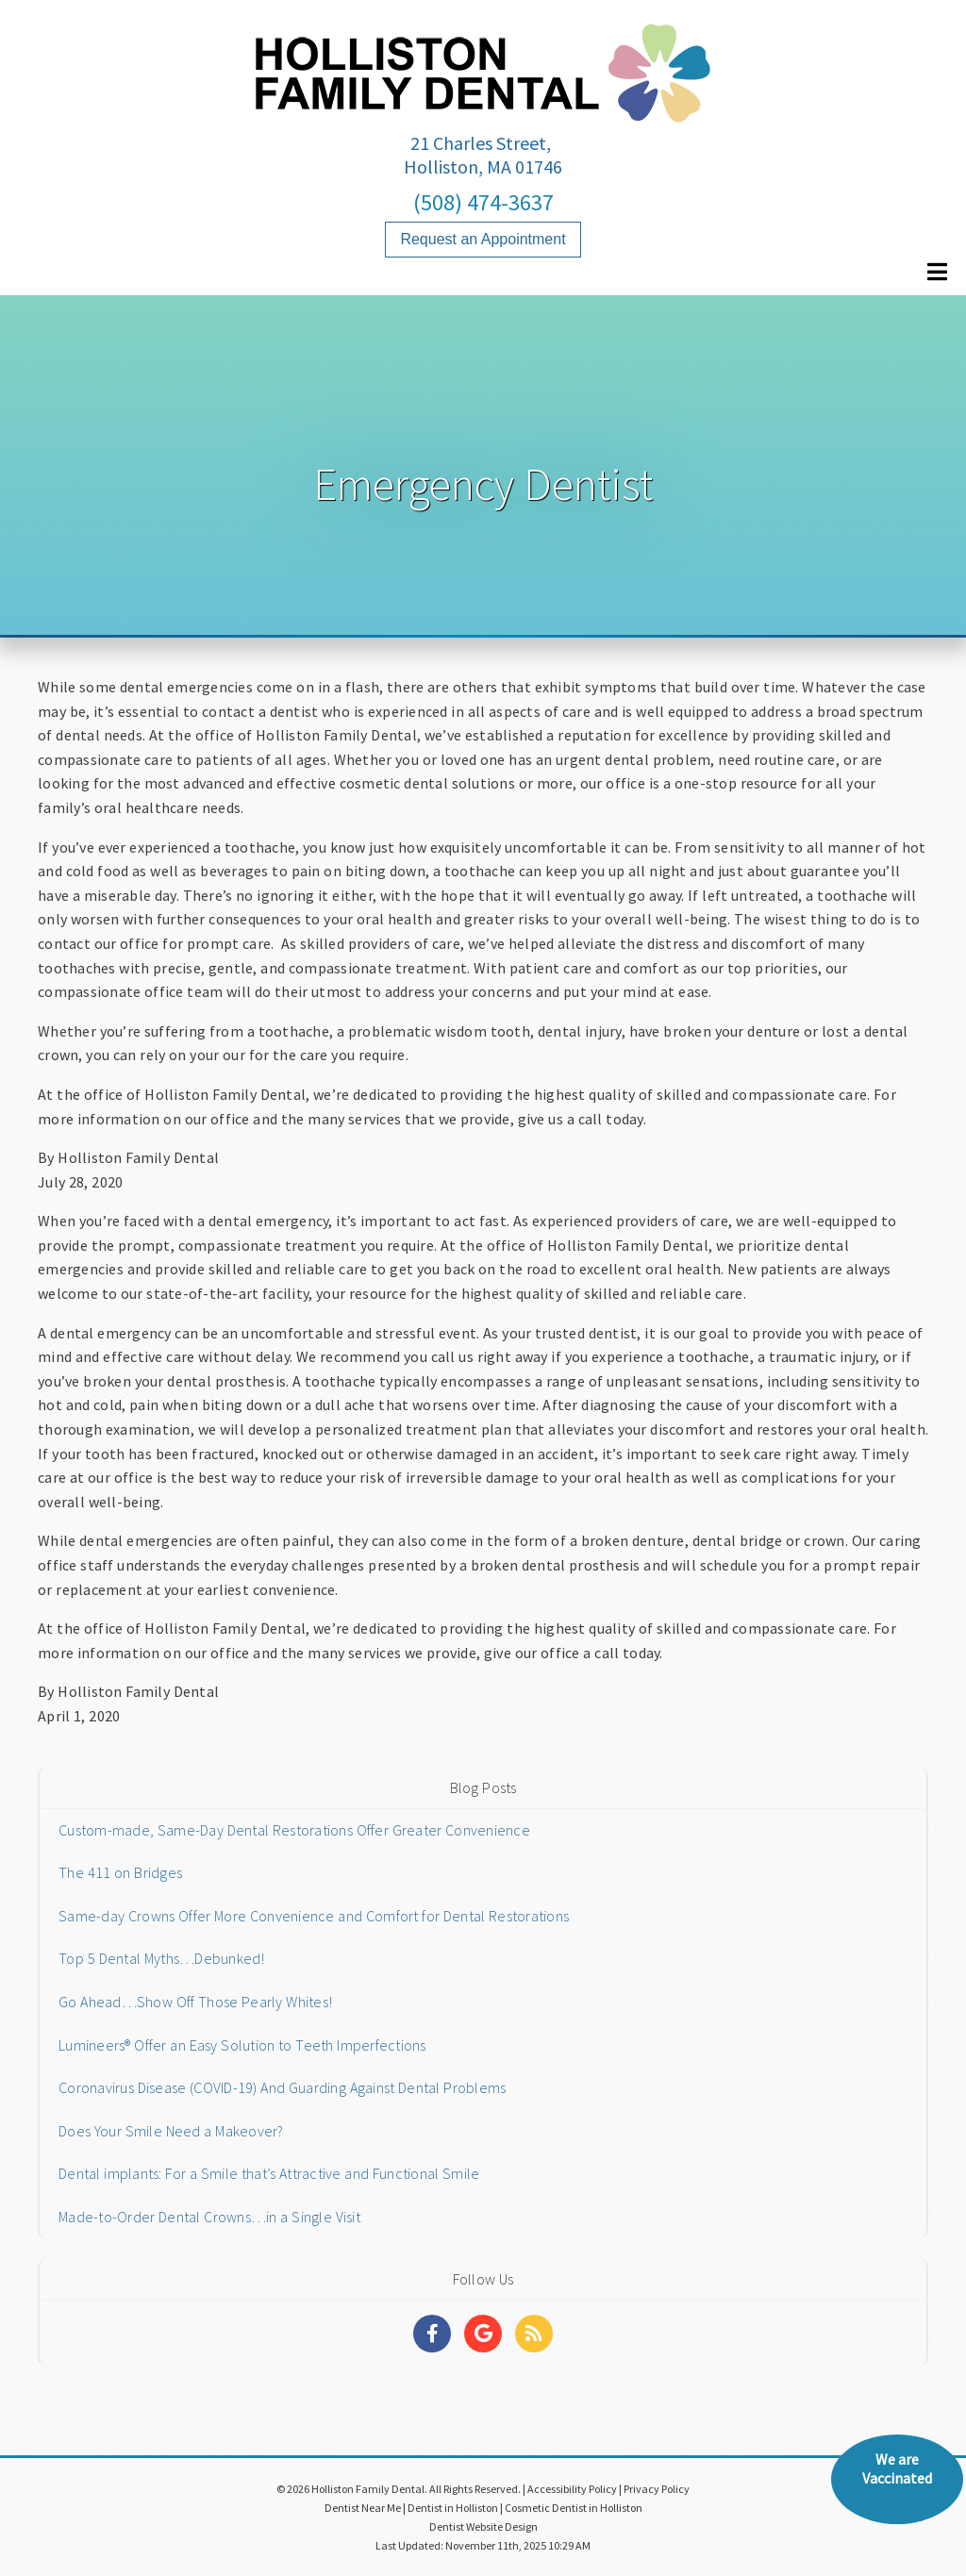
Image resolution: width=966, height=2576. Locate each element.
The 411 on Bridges (120, 1872)
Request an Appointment (482, 239)
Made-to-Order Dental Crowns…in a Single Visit (209, 2216)
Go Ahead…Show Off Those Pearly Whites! (195, 2001)
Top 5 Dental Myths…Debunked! (161, 1958)
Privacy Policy (657, 2489)
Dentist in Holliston (453, 2508)
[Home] (483, 103)
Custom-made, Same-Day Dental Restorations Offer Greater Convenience (294, 1829)
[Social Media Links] (432, 2333)
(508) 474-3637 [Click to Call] (483, 202)
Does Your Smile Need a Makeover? (171, 2130)
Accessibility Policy (572, 2489)
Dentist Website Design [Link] (483, 2526)
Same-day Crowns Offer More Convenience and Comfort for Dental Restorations (313, 1915)
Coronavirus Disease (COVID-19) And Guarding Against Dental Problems (282, 2087)
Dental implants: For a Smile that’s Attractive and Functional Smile (268, 2173)
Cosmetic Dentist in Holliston (573, 2508)
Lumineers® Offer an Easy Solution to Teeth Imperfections (242, 2045)
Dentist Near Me (363, 2508)
